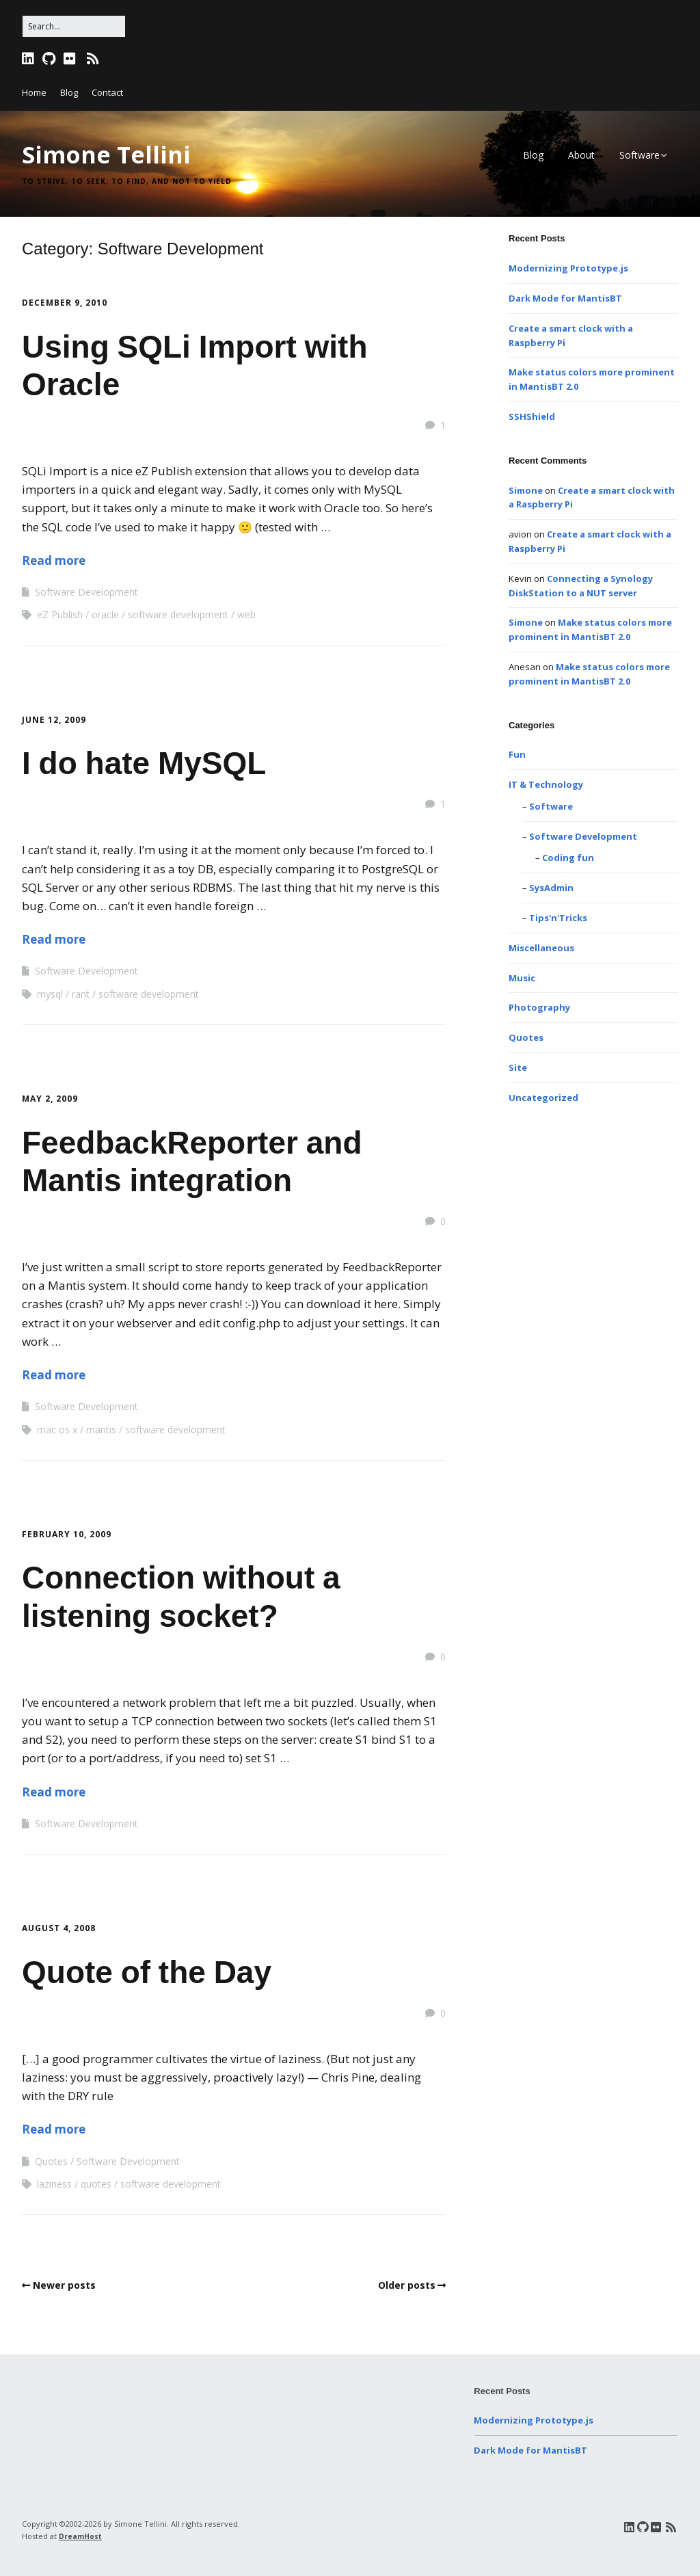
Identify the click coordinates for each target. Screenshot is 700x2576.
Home (34, 92)
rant (81, 993)
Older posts (406, 2285)
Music (522, 978)
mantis (101, 1429)
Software (639, 154)
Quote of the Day (146, 1972)
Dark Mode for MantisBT (565, 298)
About (581, 154)
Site (518, 1067)
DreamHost (80, 2536)
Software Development (86, 591)
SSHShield (532, 416)
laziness (54, 2183)
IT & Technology (546, 784)
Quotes (51, 2161)
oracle (105, 614)
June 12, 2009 (54, 720)
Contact (107, 92)
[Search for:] (74, 26)
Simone (526, 490)
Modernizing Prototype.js (568, 268)
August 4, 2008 (59, 1928)
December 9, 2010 (64, 302)
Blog (69, 92)
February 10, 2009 (66, 1534)
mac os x (57, 1429)
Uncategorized (543, 1097)
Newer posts (64, 2285)
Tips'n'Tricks (558, 918)
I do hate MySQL (144, 763)
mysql (50, 993)
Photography (539, 1007)
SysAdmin (551, 887)
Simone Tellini (106, 154)
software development (178, 614)
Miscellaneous (541, 948)
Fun (517, 754)
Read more (53, 560)
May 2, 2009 (50, 1098)
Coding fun (568, 857)
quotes (96, 2183)
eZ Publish (60, 614)
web (246, 614)
